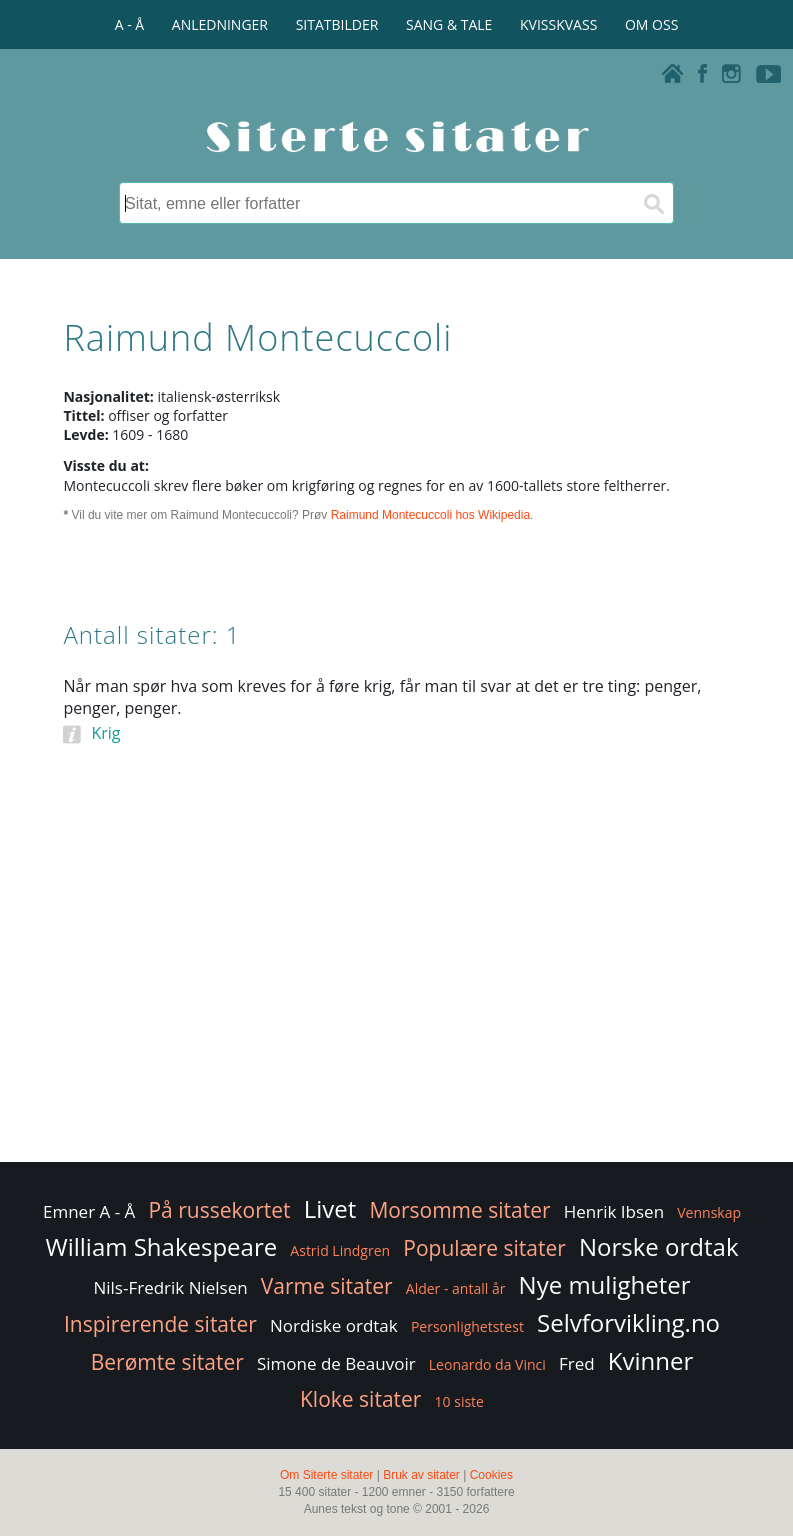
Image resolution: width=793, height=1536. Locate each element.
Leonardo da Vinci (487, 1364)
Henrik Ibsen (614, 1211)
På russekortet (219, 1210)
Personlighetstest (467, 1326)
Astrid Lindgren (340, 1250)
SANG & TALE (449, 24)
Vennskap (709, 1212)
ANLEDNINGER (220, 24)
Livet (330, 1208)
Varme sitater (327, 1286)
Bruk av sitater (421, 1475)
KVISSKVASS (558, 24)
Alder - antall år (456, 1288)
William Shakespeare (162, 1246)
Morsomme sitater (459, 1210)
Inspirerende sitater (160, 1324)
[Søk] (653, 203)
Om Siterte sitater (326, 1475)
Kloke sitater (360, 1399)
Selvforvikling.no (628, 1322)
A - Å (129, 24)
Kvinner (650, 1360)
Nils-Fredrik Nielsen (170, 1287)
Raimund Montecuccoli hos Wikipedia (430, 515)
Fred (577, 1363)
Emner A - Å (89, 1211)
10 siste (459, 1401)
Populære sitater (484, 1248)
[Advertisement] (396, 998)
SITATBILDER (337, 24)
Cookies (491, 1475)
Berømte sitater (167, 1362)
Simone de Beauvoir (336, 1363)
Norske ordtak (659, 1246)
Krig (105, 733)
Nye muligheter (605, 1284)
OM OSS (651, 24)
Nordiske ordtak (334, 1325)
